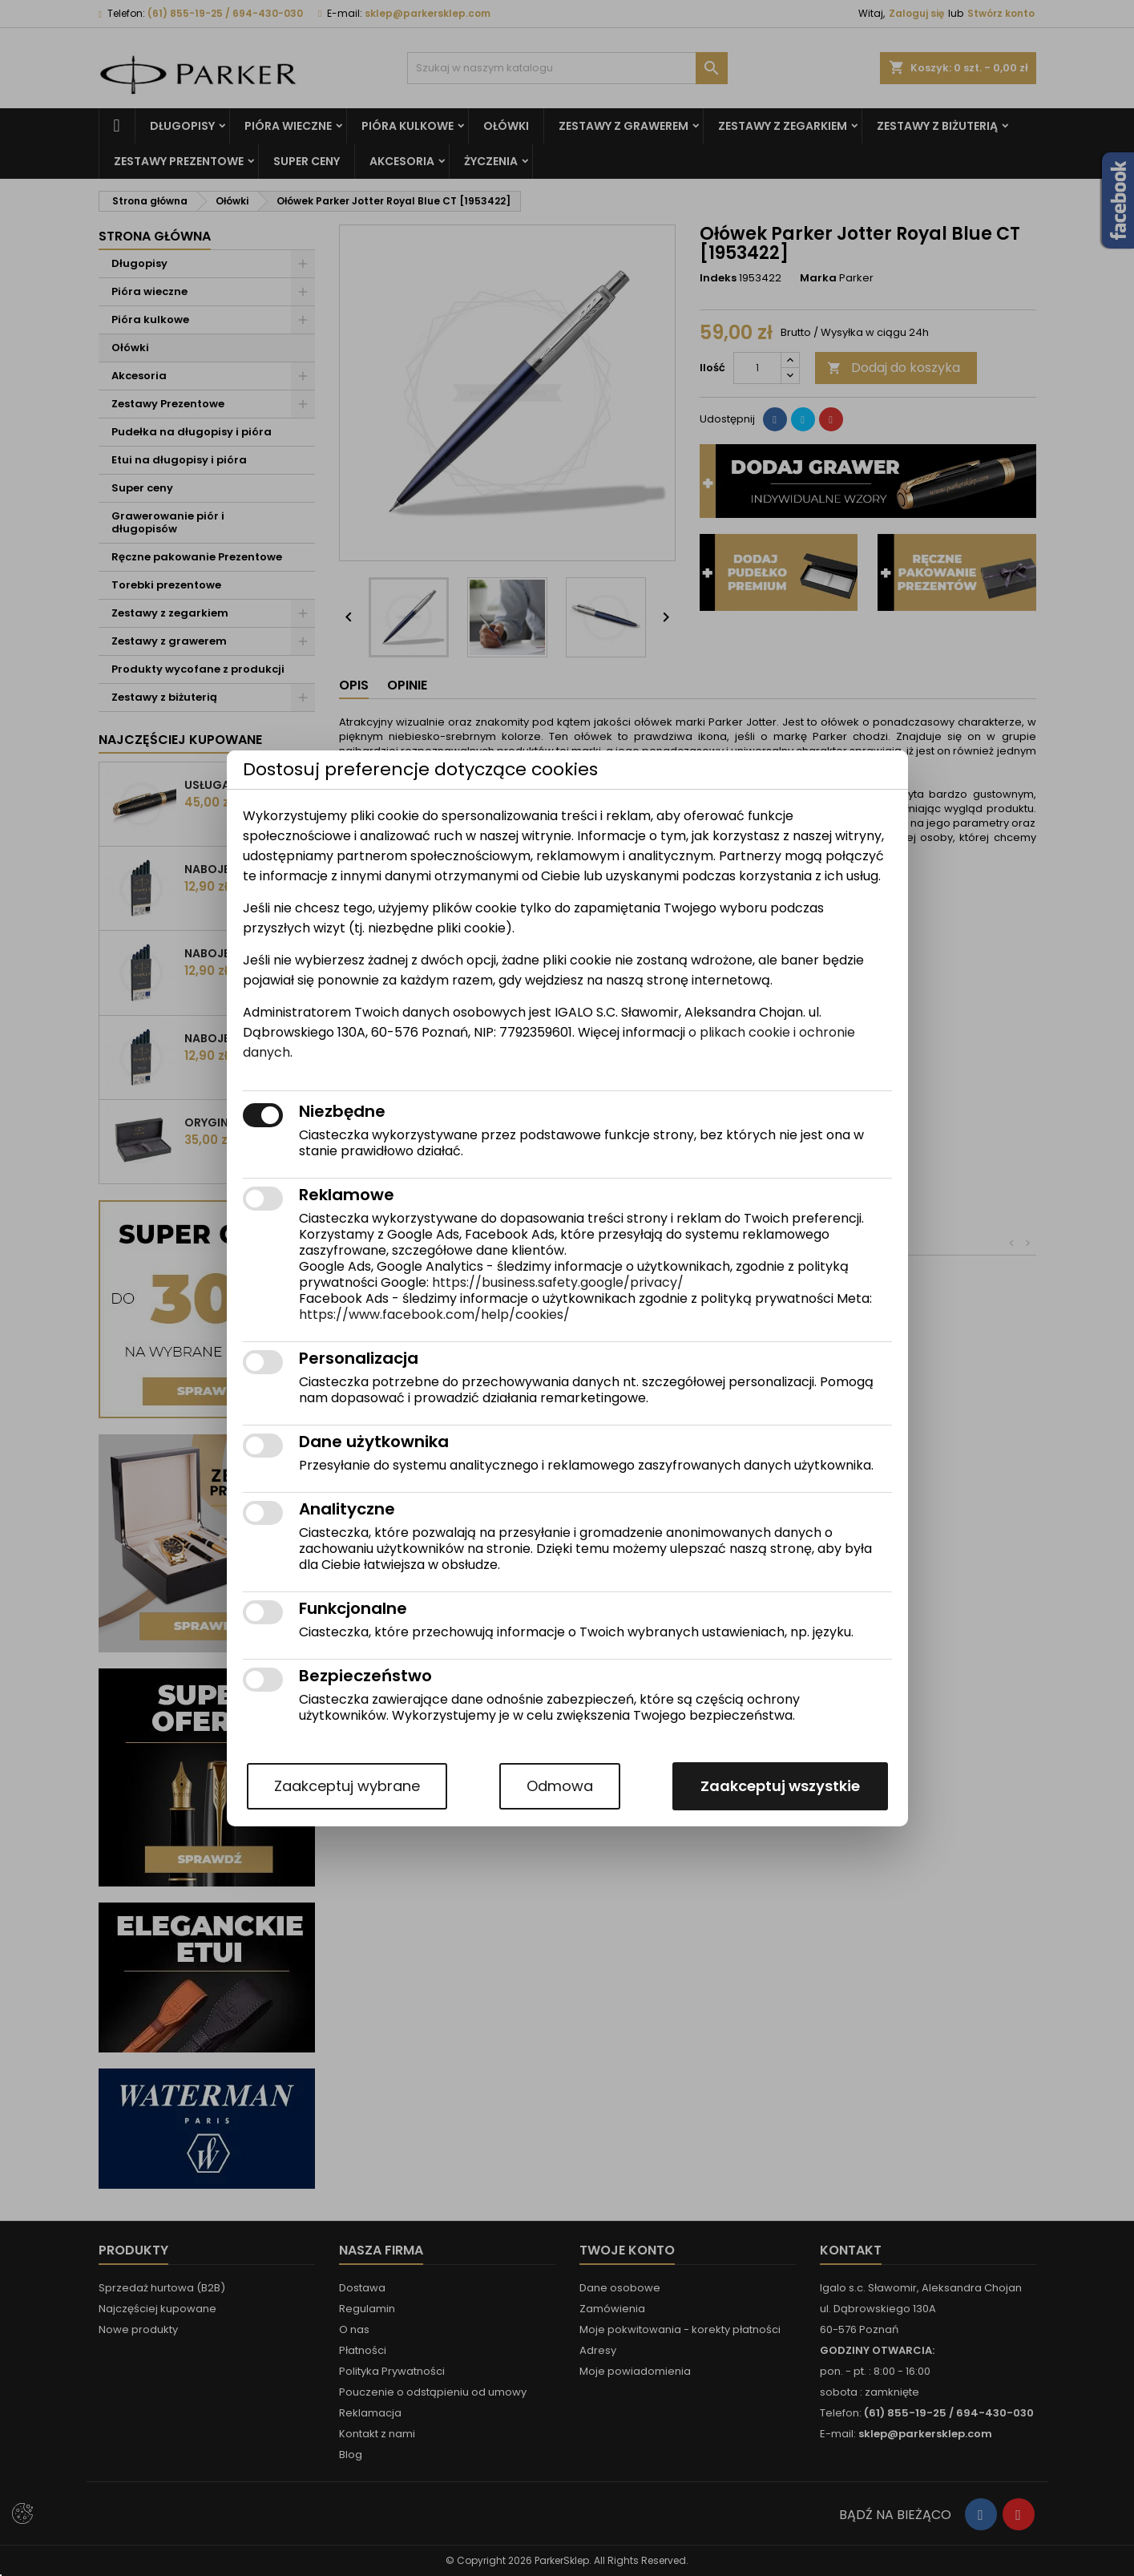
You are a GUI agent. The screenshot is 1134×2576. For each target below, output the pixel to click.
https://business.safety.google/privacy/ (558, 1282)
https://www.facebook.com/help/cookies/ (434, 1314)
